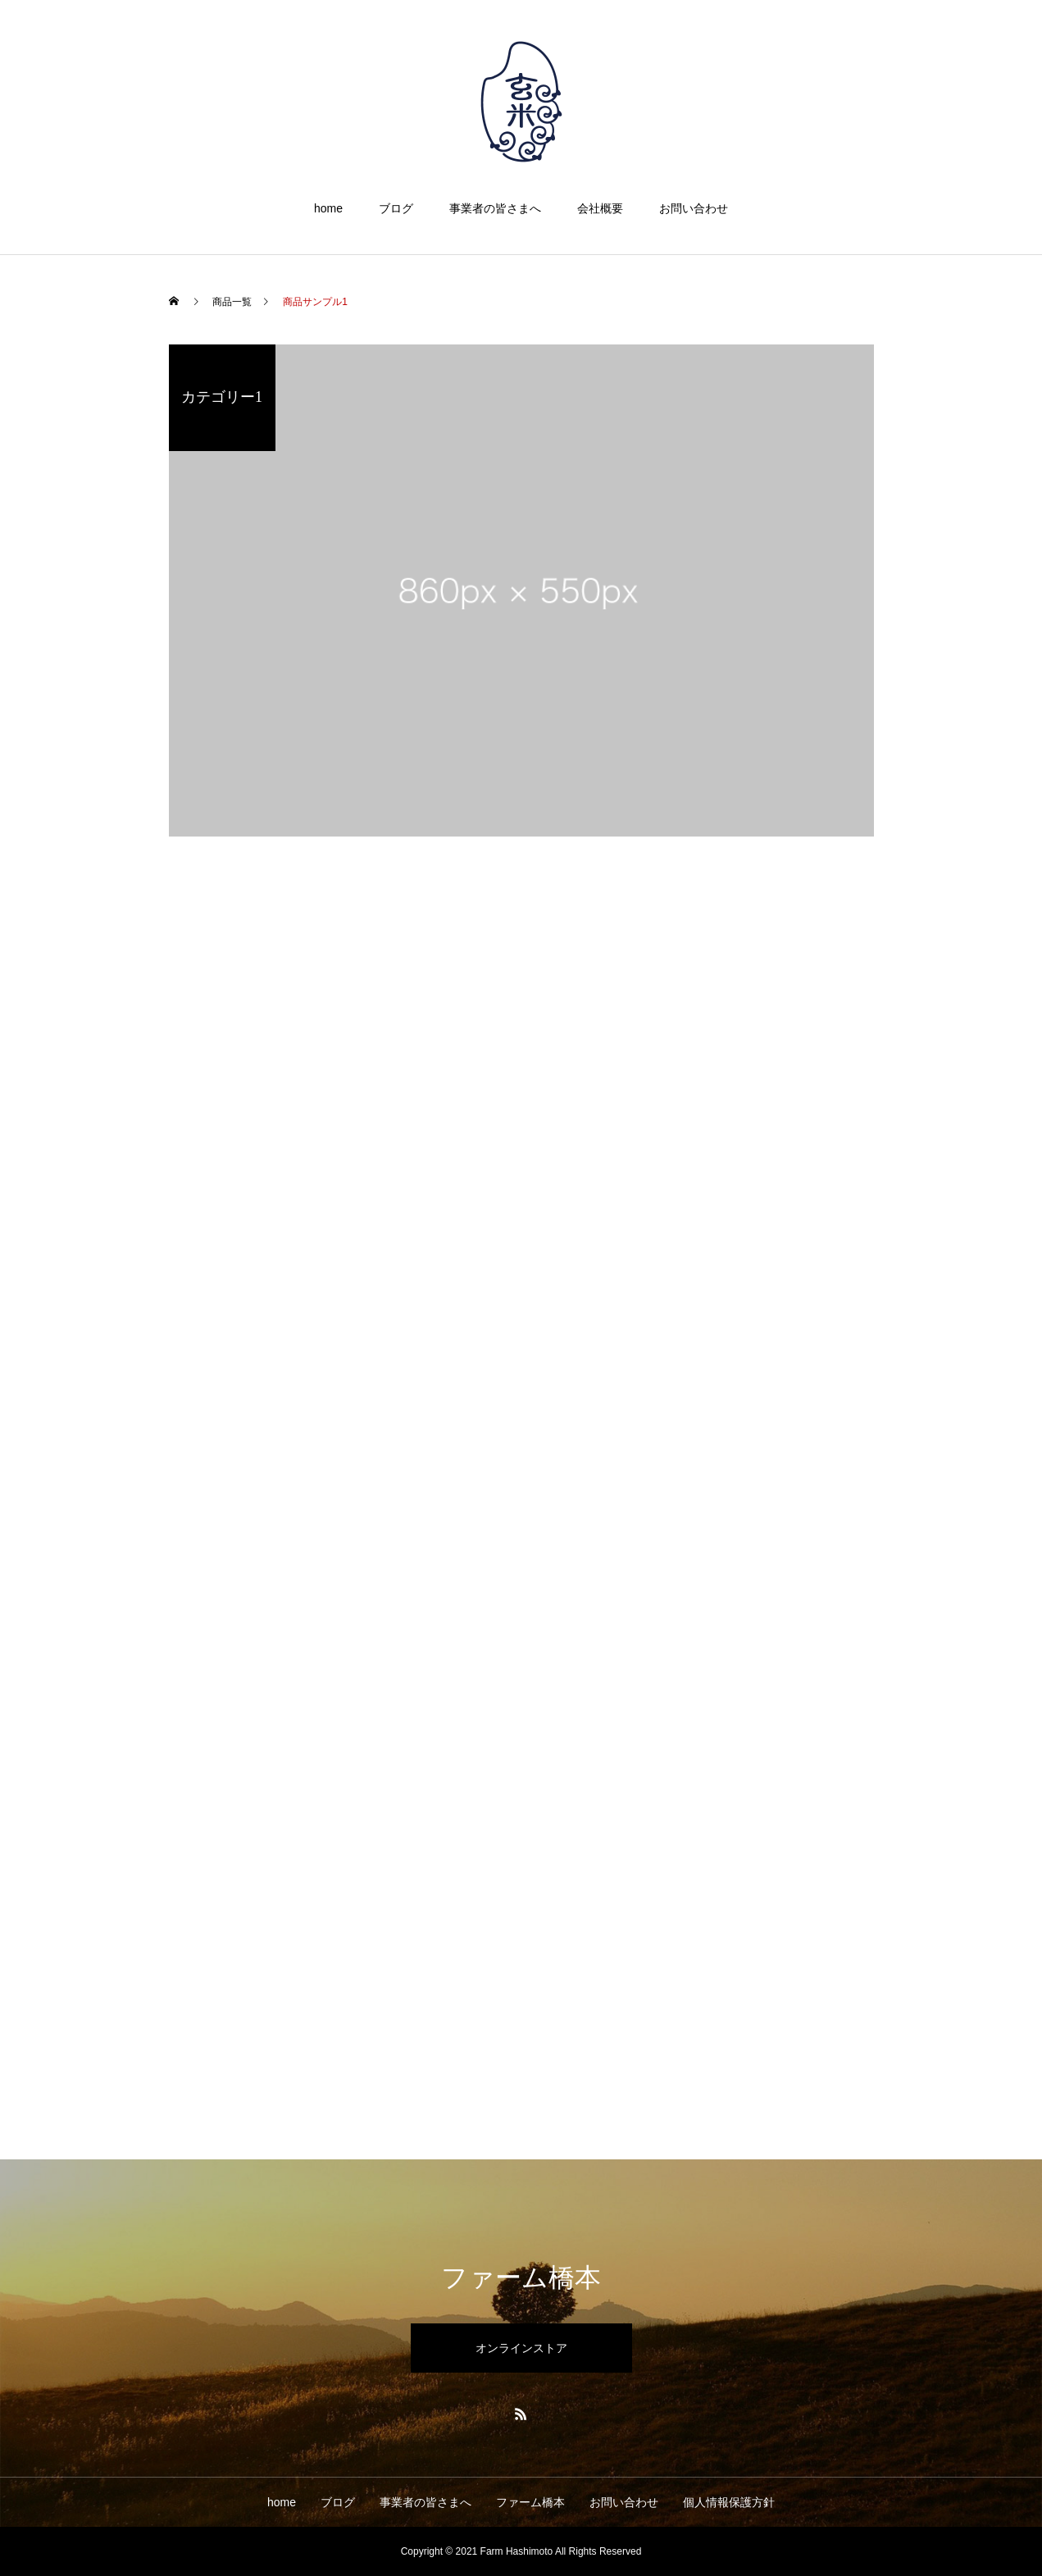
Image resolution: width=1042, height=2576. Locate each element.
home (328, 208)
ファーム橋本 (530, 2502)
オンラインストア (521, 2348)
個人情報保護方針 (729, 2502)
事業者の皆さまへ (495, 208)
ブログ (396, 208)
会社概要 (600, 208)
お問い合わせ (693, 208)
